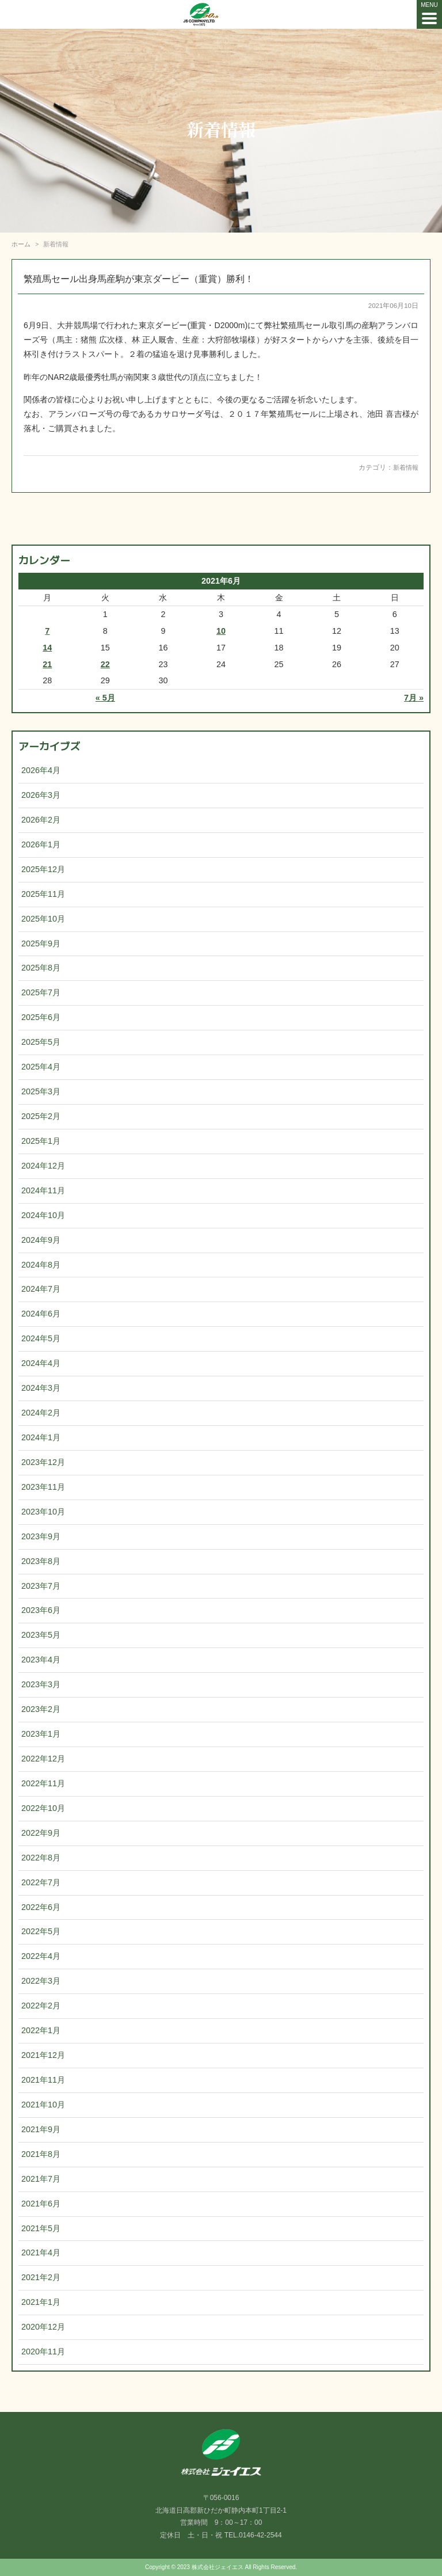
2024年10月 (43, 1215)
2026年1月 (40, 844)
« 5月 (105, 697)
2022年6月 (40, 1907)
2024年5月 (40, 1338)
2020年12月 (43, 2326)
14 (47, 647)
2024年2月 (40, 1412)
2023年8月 (40, 1561)
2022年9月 (40, 1832)
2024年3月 (40, 1387)
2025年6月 (40, 1017)
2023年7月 (40, 1586)
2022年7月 (40, 1882)
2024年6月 (40, 1313)
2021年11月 (43, 2079)
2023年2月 (40, 1709)
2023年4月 (40, 1659)
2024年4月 (40, 1363)
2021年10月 (43, 2104)
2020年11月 (43, 2351)
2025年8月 (40, 967)
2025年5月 (40, 1042)
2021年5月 (40, 2228)
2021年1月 (40, 2302)
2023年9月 (40, 1536)
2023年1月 (40, 1733)
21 (47, 664)
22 (105, 664)
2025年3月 (40, 1091)
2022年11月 (43, 1783)
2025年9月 (40, 943)
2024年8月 (40, 1264)
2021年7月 (40, 2178)
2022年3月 (40, 1980)
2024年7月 (40, 1288)
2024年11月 (43, 1190)
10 (221, 631)
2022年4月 (40, 1956)
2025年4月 (40, 1066)
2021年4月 (40, 2252)
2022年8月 (40, 1857)
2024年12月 (43, 1165)
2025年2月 (40, 1116)
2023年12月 (43, 1462)
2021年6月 (40, 2203)
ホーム (21, 244)
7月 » (414, 697)
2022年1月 (40, 2030)
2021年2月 (40, 2277)
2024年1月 (40, 1437)
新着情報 (404, 467)
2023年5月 (40, 1634)
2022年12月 (43, 1758)
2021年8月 (40, 2154)
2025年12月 (43, 869)
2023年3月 (40, 1684)
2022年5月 (40, 1931)
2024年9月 (40, 1240)
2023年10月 (43, 1511)
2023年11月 (43, 1486)
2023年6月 (40, 1610)
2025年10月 (43, 918)
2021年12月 (43, 2055)
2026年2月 (40, 819)
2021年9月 (40, 2129)
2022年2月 (40, 2005)
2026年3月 (40, 795)
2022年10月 (43, 1808)
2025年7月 (40, 992)
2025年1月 (40, 1141)
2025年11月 (43, 894)
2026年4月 (40, 770)
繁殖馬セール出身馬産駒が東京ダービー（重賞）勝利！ (139, 279)
